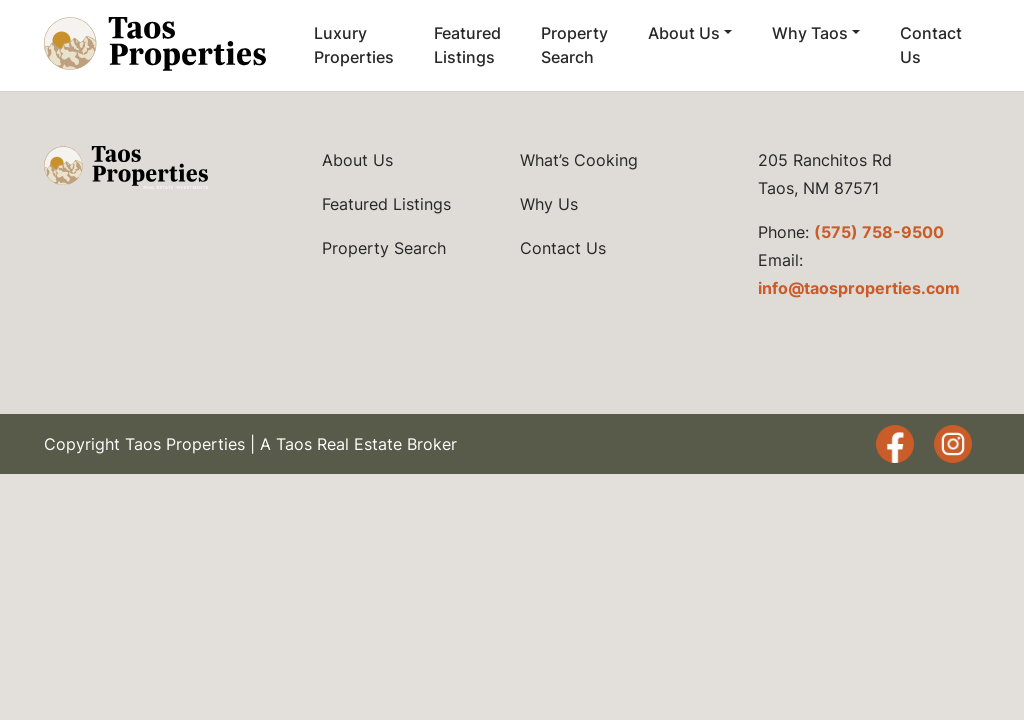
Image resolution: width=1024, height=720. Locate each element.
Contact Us (931, 45)
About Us (684, 33)
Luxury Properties (354, 45)
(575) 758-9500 (879, 232)
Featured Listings (467, 45)
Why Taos (810, 33)
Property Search (574, 45)
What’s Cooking (579, 160)
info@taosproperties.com (859, 288)
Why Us (549, 204)
